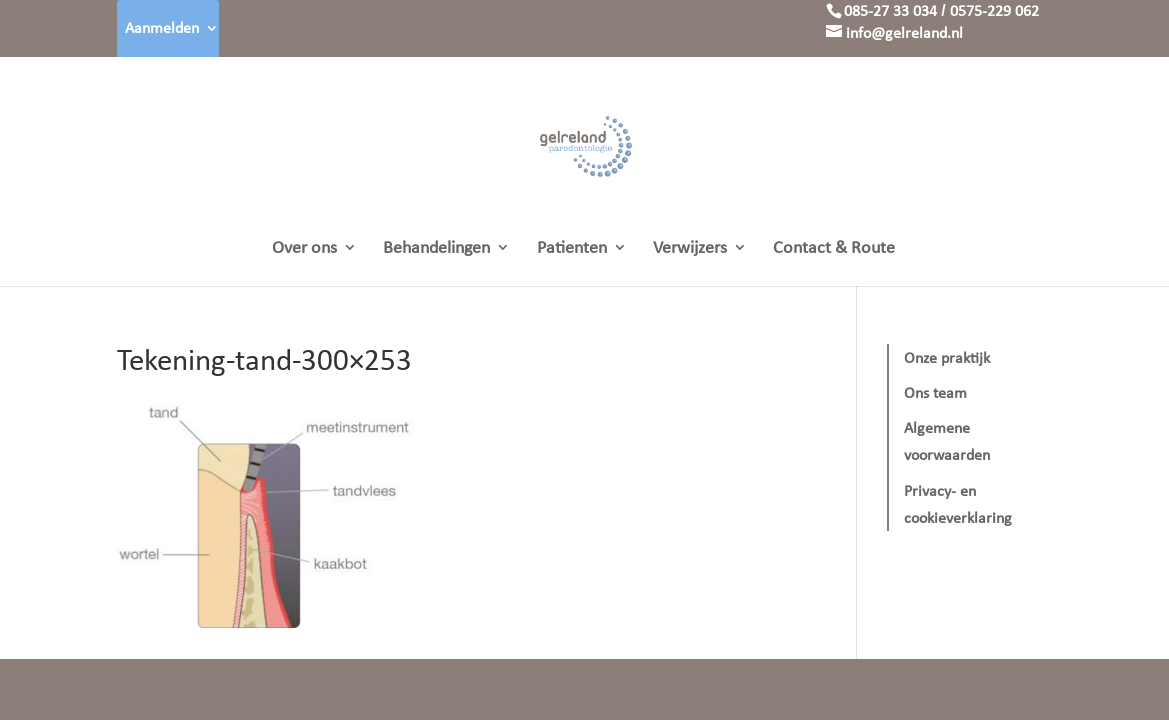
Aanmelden (162, 27)
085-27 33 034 (890, 10)
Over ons (304, 249)
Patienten (572, 249)
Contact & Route (834, 249)
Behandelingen (436, 249)
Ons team (935, 392)
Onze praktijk (947, 357)
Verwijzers (690, 249)
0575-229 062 (994, 10)
